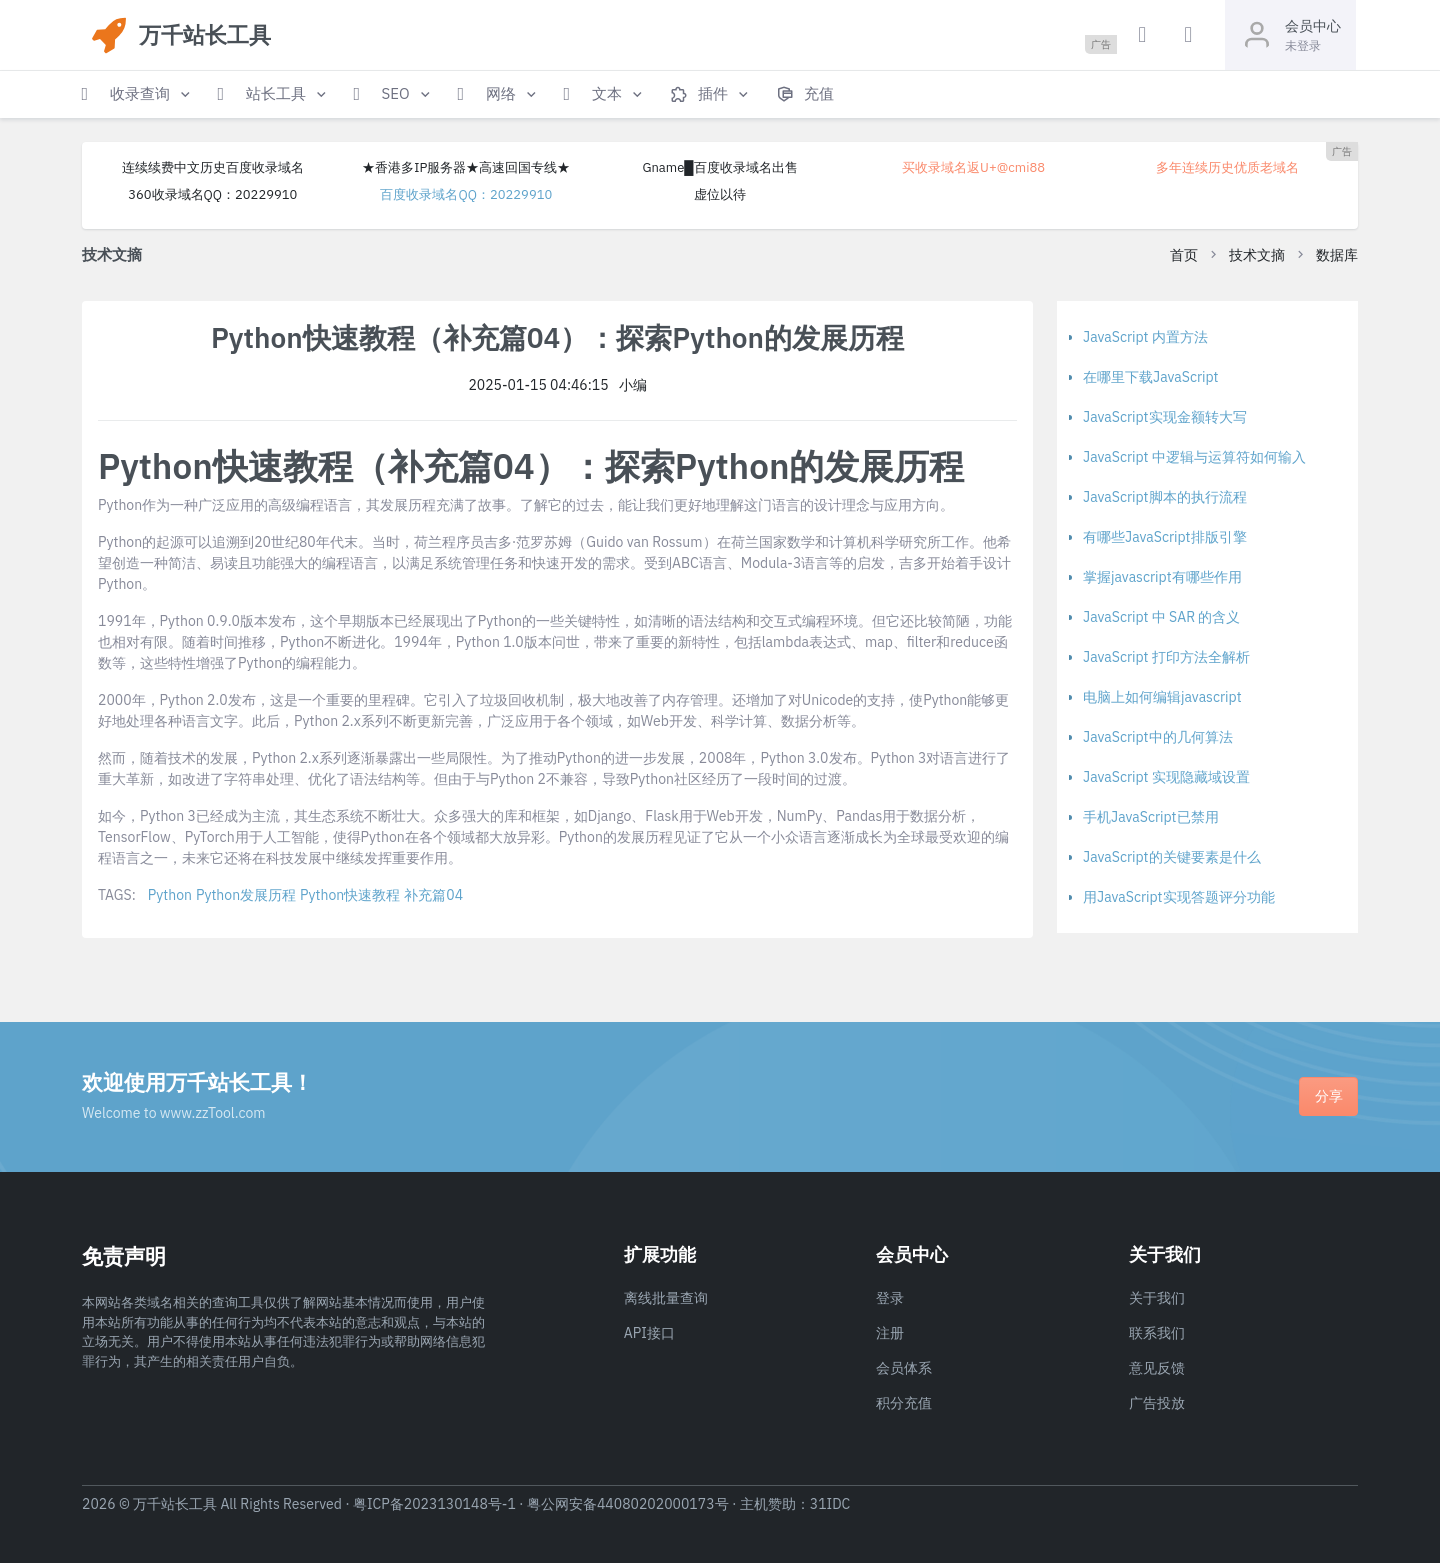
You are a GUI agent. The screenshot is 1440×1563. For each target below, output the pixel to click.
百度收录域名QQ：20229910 (466, 194)
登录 (890, 1298)
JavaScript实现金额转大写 (1165, 417)
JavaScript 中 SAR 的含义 (1162, 617)
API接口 (649, 1333)
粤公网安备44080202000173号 (628, 1504)
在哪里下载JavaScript (1151, 377)
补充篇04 (433, 895)
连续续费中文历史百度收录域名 (213, 167)
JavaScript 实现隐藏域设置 (1166, 777)
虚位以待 (720, 194)
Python (170, 895)
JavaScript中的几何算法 (1158, 737)
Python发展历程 (246, 895)
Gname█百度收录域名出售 (719, 167)
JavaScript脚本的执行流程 (1165, 497)
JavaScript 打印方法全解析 (1166, 657)
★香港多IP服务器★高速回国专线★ (466, 167)
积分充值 (904, 1403)
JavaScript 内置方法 (1145, 337)
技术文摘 (1257, 255)
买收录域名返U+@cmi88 (973, 167)
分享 (1329, 1096)
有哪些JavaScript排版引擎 (1165, 537)
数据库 (1337, 255)
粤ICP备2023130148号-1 (434, 1504)
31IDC (830, 1504)
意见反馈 (1157, 1368)
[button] (138, 94)
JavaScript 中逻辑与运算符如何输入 (1194, 457)
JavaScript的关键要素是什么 (1172, 857)
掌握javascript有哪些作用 (1162, 577)
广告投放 (1157, 1403)
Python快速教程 (350, 895)
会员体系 (904, 1368)
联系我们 (1157, 1333)
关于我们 (1157, 1298)
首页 (1184, 255)
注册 (890, 1333)
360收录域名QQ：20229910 (212, 194)
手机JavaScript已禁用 (1151, 817)
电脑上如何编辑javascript (1162, 697)
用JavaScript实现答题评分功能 (1179, 897)
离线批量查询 (666, 1298)
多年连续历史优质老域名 (1227, 167)
